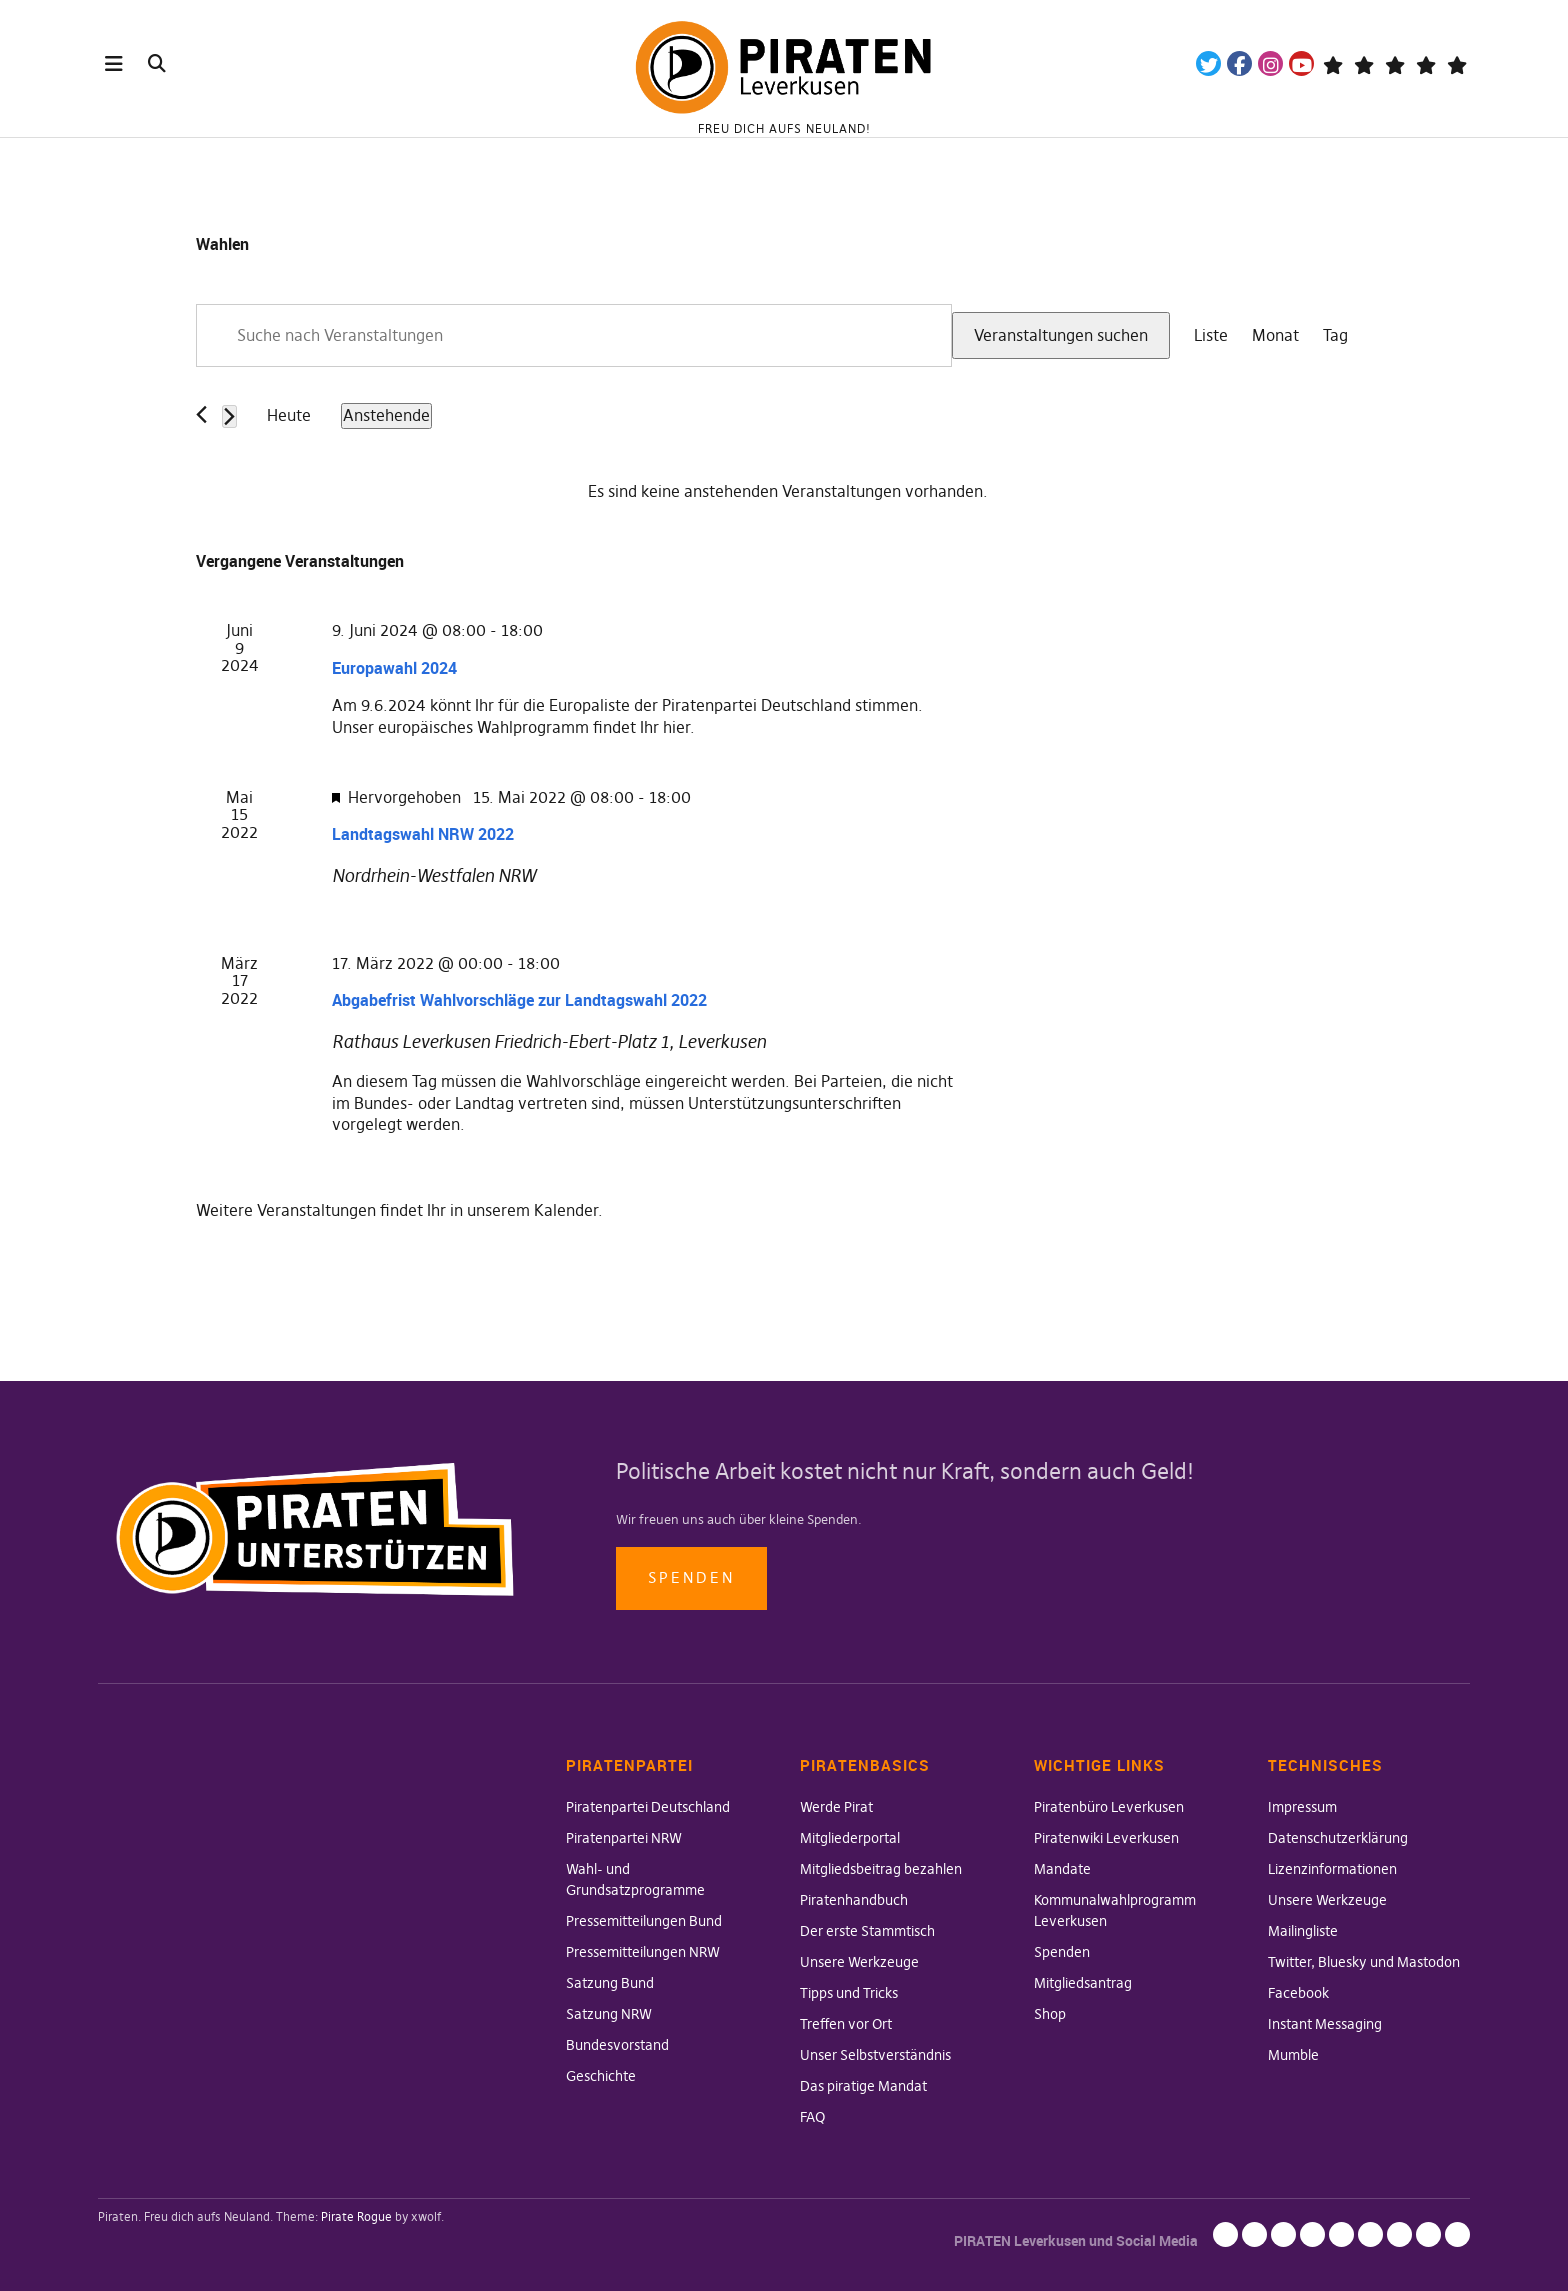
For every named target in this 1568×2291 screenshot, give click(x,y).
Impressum (1302, 1807)
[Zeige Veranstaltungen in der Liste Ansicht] (1211, 336)
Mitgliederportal (850, 1838)
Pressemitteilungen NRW (643, 1952)
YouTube (1301, 63)
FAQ (812, 2117)
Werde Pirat (836, 1807)
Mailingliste (1303, 1931)
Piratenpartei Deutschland (648, 1807)
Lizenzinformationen (1332, 1869)
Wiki (1394, 63)
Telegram (1332, 63)
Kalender (566, 1210)
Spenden (691, 1577)
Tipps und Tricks (849, 1993)
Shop (1050, 2014)
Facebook (1239, 63)
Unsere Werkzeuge (859, 1962)
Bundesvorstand (617, 2045)
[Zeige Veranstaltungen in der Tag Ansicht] (1335, 336)
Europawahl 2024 (394, 668)
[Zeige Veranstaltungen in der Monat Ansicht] (1275, 336)
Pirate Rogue (356, 2216)
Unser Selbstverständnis (875, 2055)
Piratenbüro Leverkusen (1109, 1807)
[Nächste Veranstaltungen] (229, 416)
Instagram (1270, 63)
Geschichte (601, 2076)
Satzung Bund (610, 1983)
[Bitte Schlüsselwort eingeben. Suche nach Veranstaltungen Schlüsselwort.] (574, 336)
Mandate (1062, 1869)
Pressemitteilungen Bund (644, 1921)
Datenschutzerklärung (1338, 1838)
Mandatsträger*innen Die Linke (1456, 63)
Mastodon (1363, 63)
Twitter (1208, 63)
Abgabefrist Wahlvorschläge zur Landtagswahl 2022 (519, 1000)
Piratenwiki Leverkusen (1106, 1838)
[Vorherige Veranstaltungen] (201, 414)
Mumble (1293, 2055)
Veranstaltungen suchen (1061, 335)
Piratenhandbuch (854, 1900)
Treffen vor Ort (846, 2024)
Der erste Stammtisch (867, 1931)
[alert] (788, 492)
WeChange (1425, 63)
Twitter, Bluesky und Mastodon (1364, 1962)
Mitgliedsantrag (1083, 1983)
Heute (289, 415)
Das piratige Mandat (863, 2086)
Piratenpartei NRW (624, 1838)
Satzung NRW (609, 2014)
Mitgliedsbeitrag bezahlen (881, 1869)
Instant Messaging (1325, 2024)
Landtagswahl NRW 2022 (423, 834)
